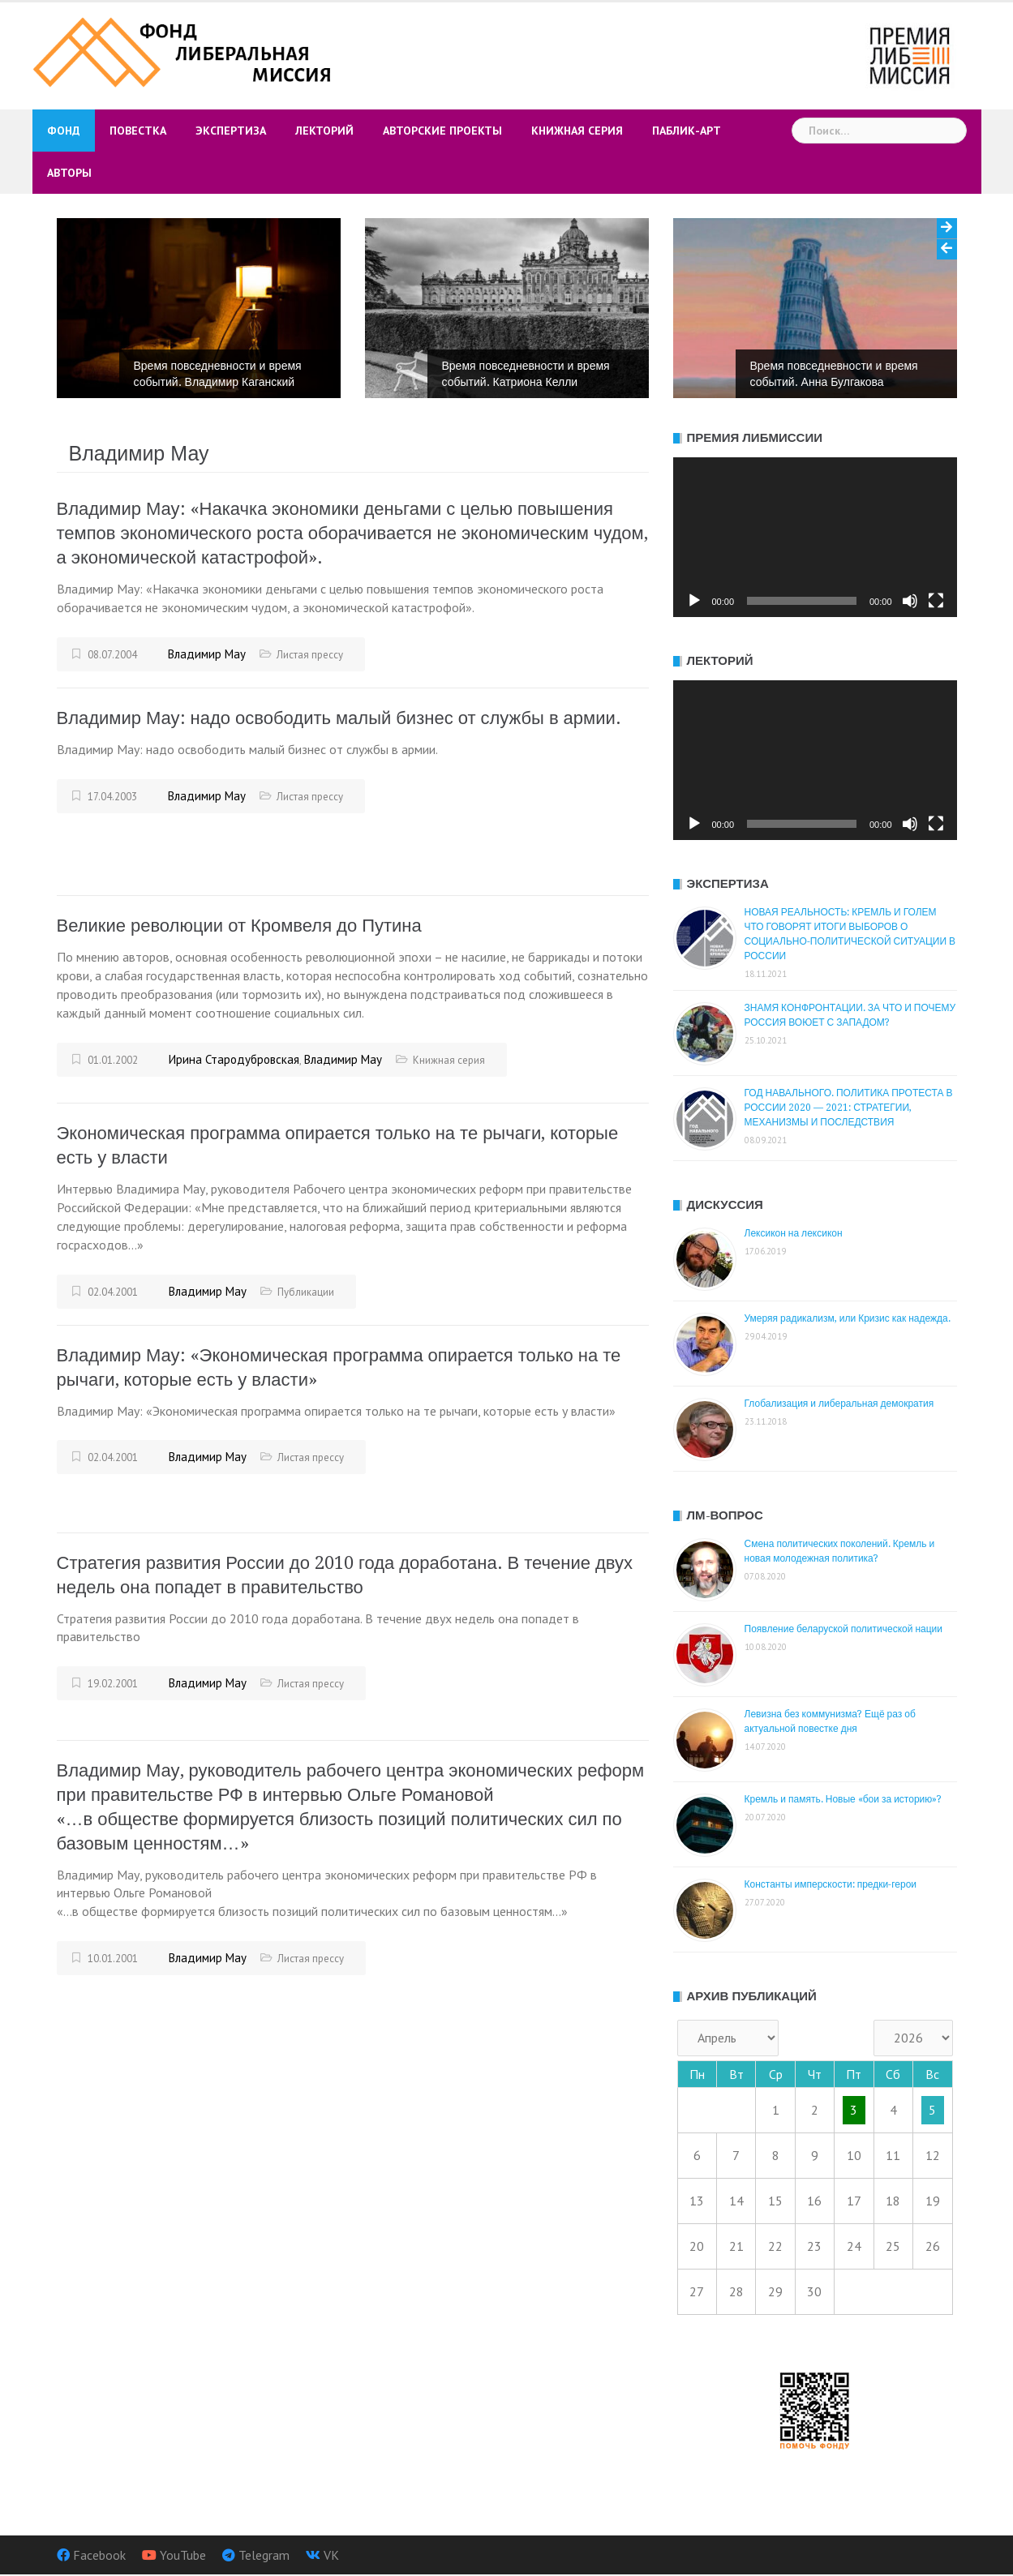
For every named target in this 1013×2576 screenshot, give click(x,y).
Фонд (63, 130)
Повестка (137, 130)
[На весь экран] (936, 601)
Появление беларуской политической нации (844, 1629)
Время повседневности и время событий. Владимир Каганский (218, 373)
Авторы (69, 172)
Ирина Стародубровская (234, 1059)
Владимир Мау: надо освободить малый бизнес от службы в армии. (339, 718)
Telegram (264, 2555)
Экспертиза (230, 130)
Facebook (99, 2555)
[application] (815, 537)
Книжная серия (577, 130)
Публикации (305, 1292)
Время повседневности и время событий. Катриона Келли (526, 373)
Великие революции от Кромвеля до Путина (239, 925)
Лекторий (324, 130)
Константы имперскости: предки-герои (831, 1884)
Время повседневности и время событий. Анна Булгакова (834, 373)
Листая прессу (310, 655)
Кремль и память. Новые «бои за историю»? (843, 1799)
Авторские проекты (442, 130)
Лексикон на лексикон (794, 1233)
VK (331, 2555)
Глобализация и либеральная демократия (839, 1403)
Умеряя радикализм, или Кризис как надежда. (848, 1318)
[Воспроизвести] (694, 601)
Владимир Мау (207, 654)
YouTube (183, 2555)
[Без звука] (910, 601)
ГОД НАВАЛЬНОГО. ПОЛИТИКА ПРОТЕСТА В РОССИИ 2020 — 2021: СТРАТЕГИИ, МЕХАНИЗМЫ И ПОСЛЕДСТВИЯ (849, 1107)
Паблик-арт (686, 130)
